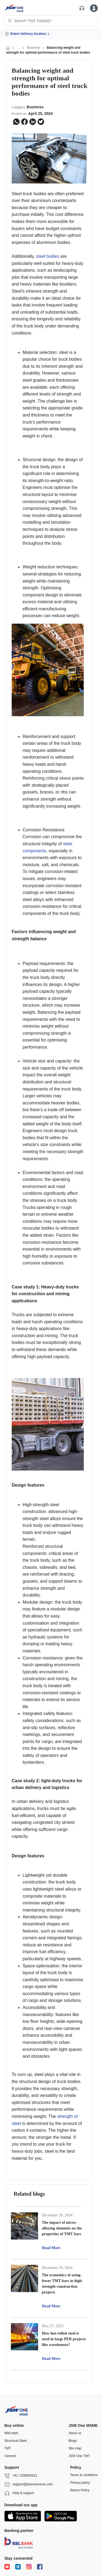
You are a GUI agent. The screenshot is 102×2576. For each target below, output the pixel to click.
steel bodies (47, 256)
